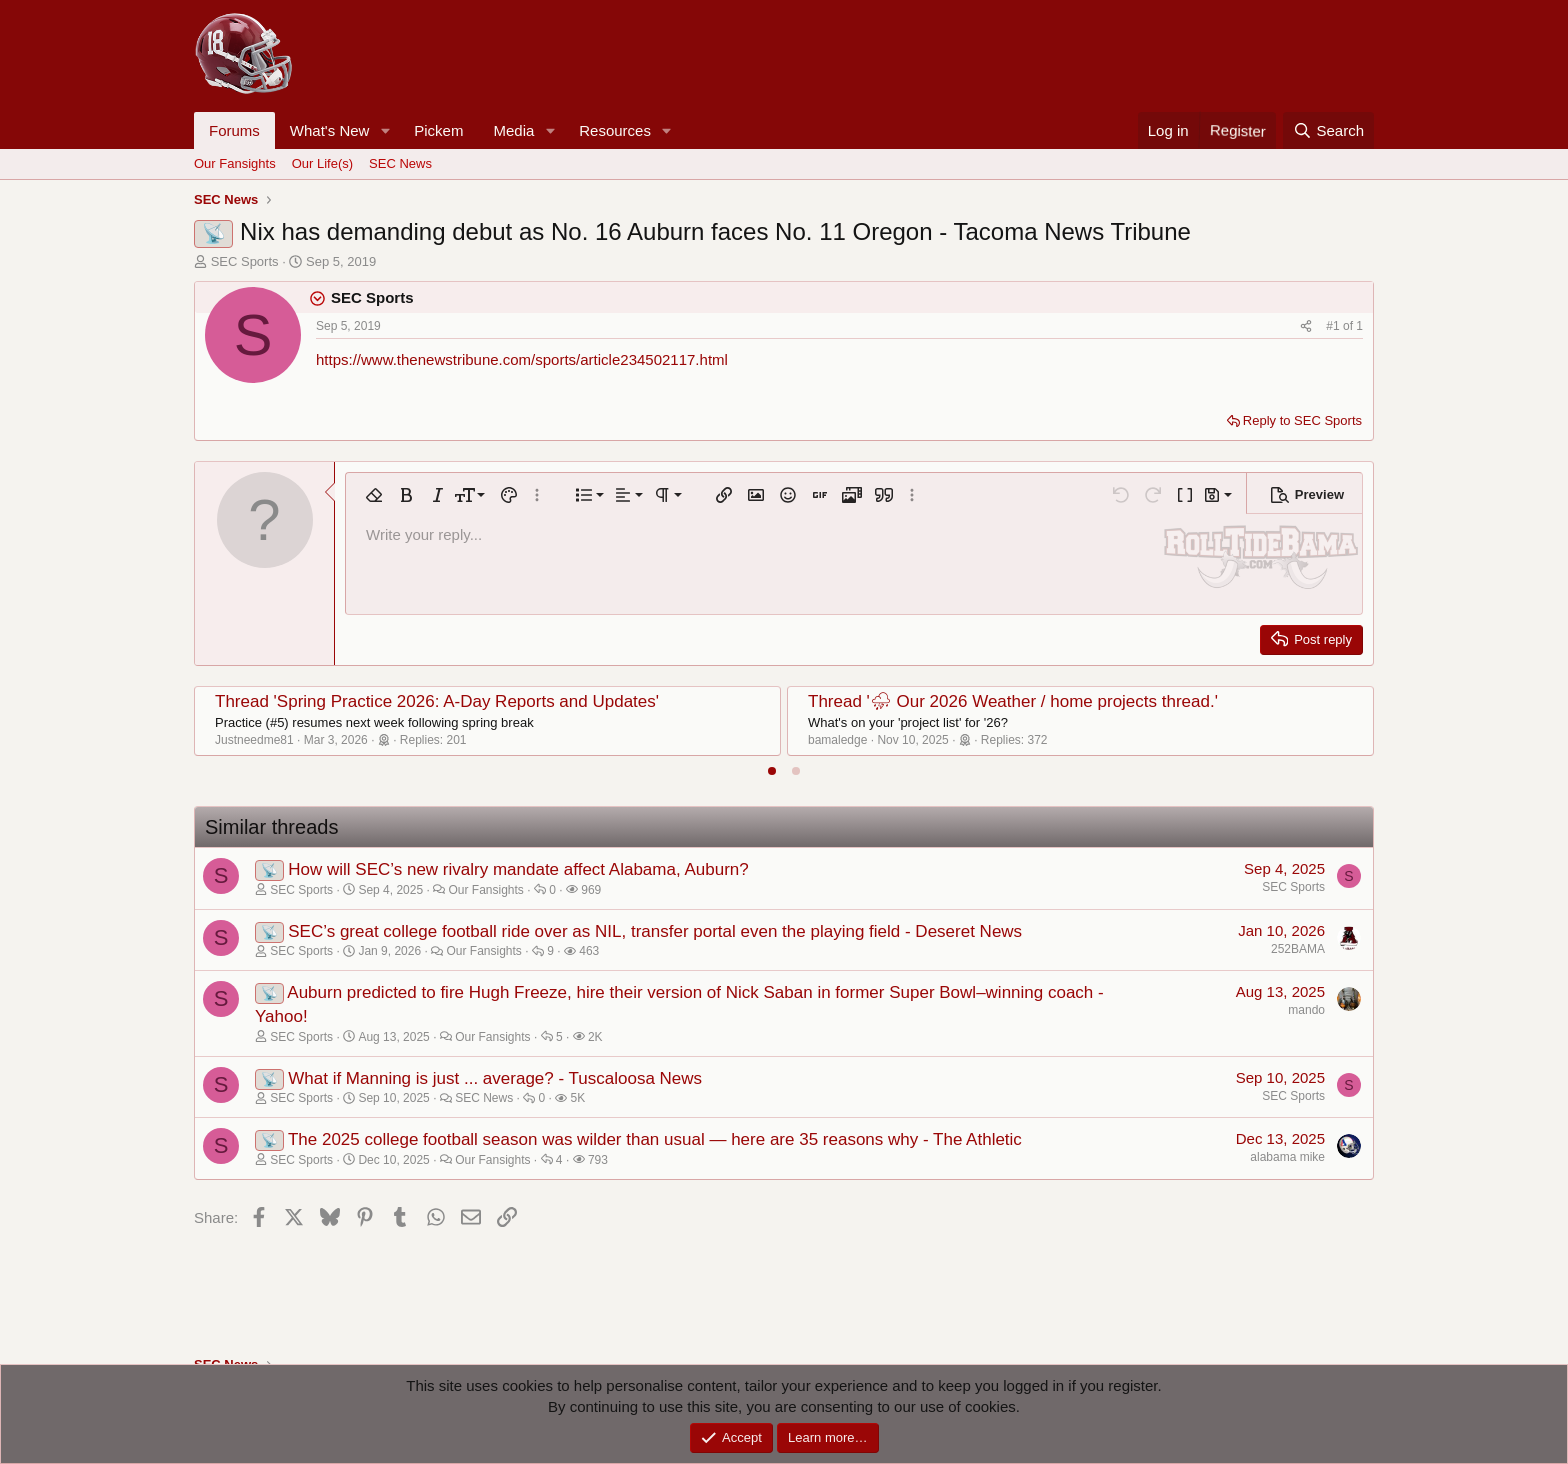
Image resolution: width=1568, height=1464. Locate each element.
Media (513, 130)
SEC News (400, 163)
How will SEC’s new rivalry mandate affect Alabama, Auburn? (518, 869)
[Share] (1306, 326)
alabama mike (1287, 1157)
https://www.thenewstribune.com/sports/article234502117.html (522, 359)
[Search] (1328, 130)
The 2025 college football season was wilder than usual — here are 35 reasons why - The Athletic (655, 1139)
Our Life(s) (322, 163)
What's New (330, 130)
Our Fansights (235, 163)
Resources (615, 130)
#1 (1334, 326)
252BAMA (1298, 949)
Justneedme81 (254, 740)
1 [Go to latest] (1359, 326)
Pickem (438, 130)
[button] (385, 130)
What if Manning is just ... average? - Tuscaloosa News (495, 1078)
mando (1306, 1010)
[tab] (772, 771)
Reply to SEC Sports (1302, 420)
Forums (234, 130)
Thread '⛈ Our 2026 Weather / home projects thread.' (1013, 701)
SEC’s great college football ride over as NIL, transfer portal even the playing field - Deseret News (655, 931)
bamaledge (837, 740)
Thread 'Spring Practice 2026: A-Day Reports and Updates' (437, 701)
